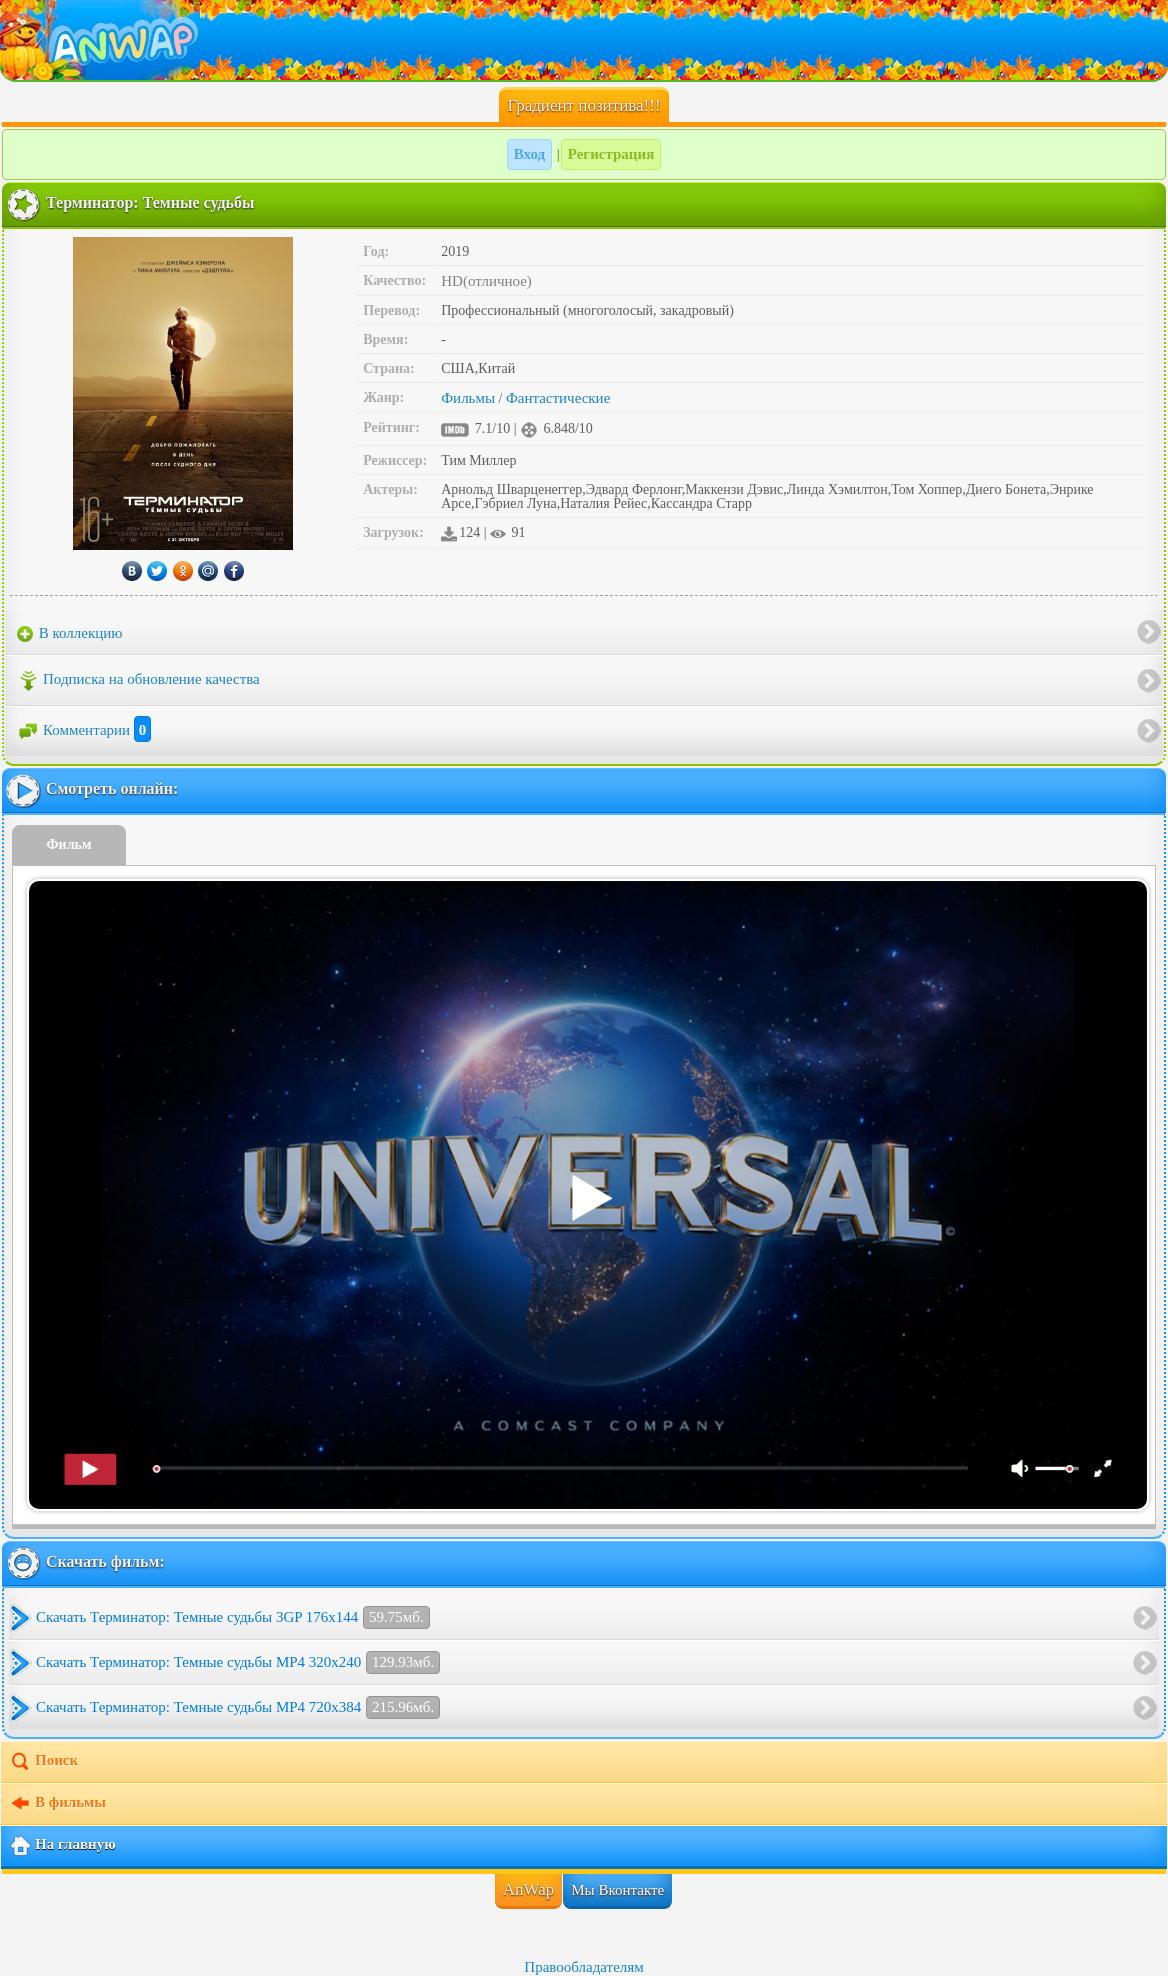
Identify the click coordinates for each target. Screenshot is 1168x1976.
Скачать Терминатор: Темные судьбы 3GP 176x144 (233, 1617)
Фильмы (468, 398)
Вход (529, 154)
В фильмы (57, 1804)
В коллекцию (70, 634)
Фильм (69, 844)
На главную (62, 1846)
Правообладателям (583, 1967)
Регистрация (611, 154)
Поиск (43, 1762)
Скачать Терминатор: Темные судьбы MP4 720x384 (238, 1707)
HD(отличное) (486, 281)
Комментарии (84, 730)
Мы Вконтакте (617, 1890)
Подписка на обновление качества (138, 681)
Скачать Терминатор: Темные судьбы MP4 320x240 (238, 1662)
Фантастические (558, 398)
